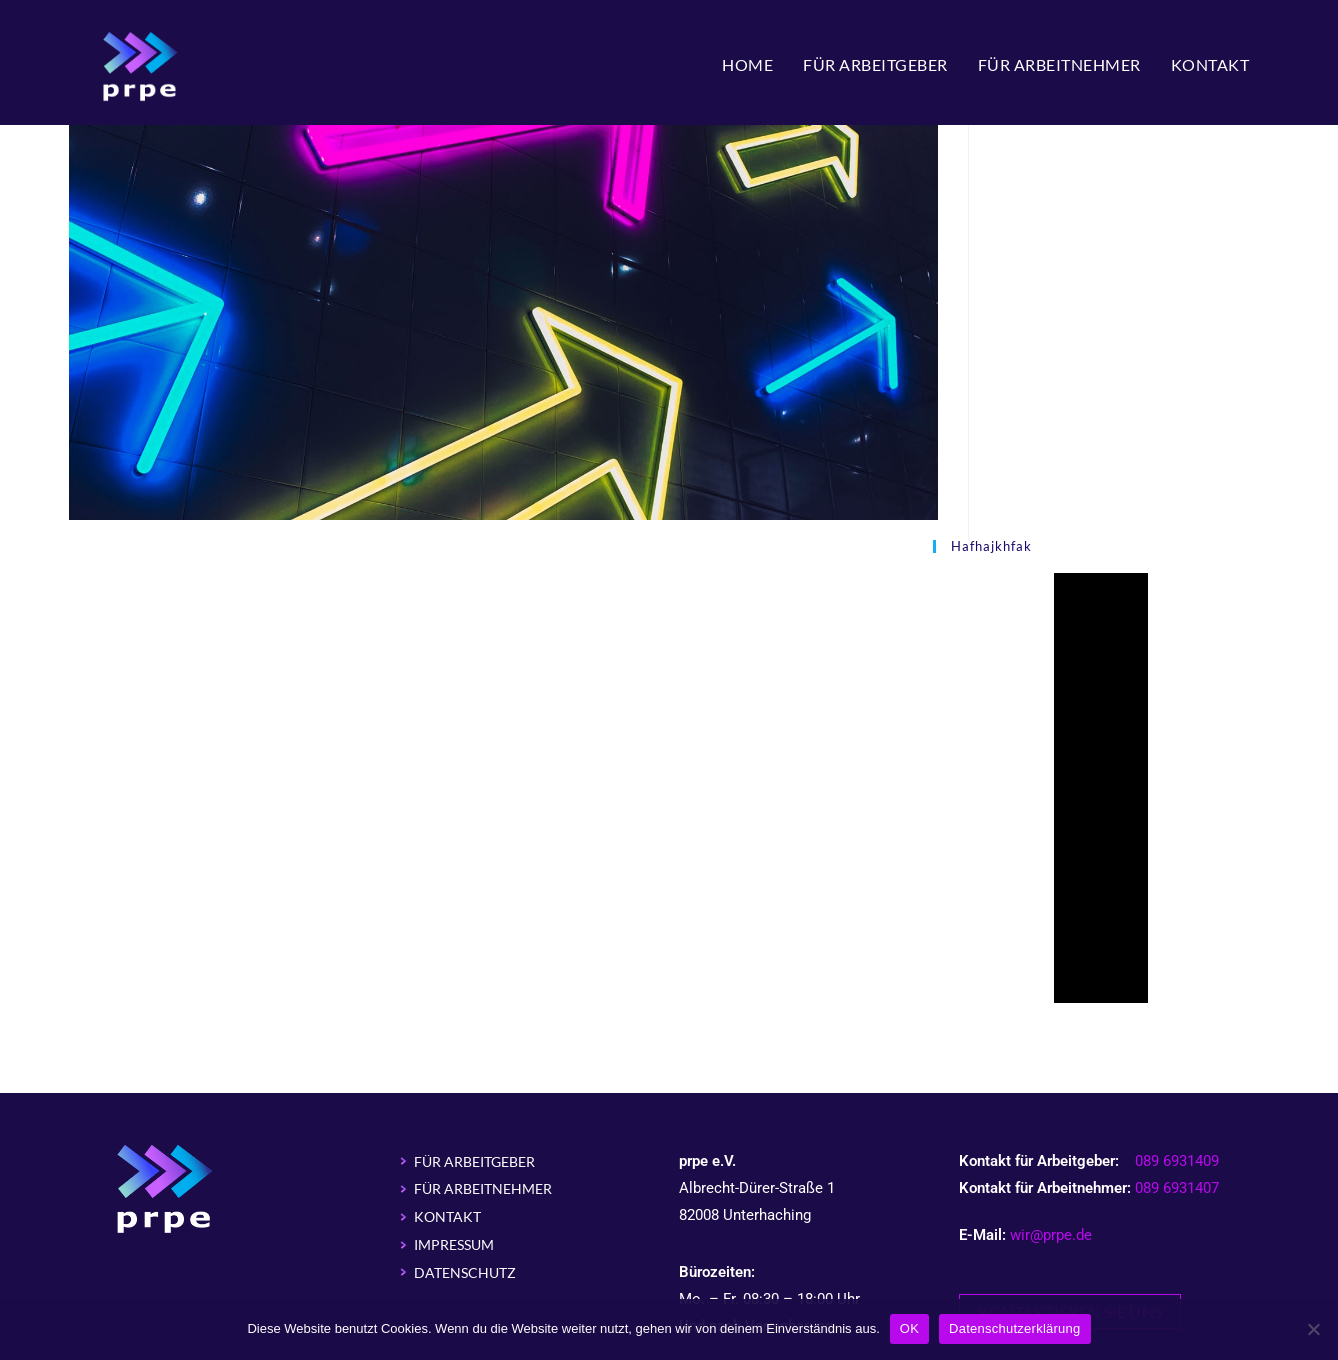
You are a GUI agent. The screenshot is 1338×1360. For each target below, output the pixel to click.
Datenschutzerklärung (1014, 1328)
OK (909, 1328)
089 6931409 (1177, 1161)
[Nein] (1313, 1329)
